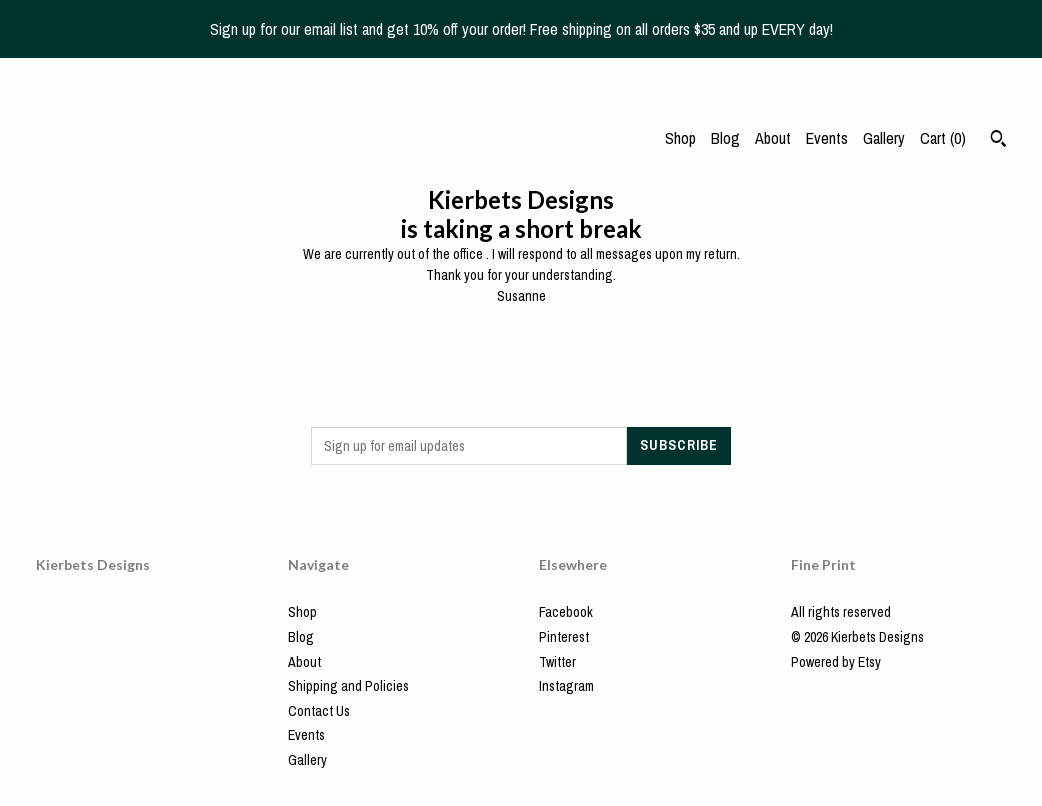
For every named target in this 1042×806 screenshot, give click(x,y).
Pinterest (564, 637)
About (773, 138)
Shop (680, 138)
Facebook (566, 612)
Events (827, 138)
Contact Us (319, 711)
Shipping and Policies (348, 686)
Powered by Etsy (836, 662)
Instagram (566, 686)
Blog (725, 138)
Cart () (943, 138)
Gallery (884, 138)
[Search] (998, 141)
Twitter (557, 662)
